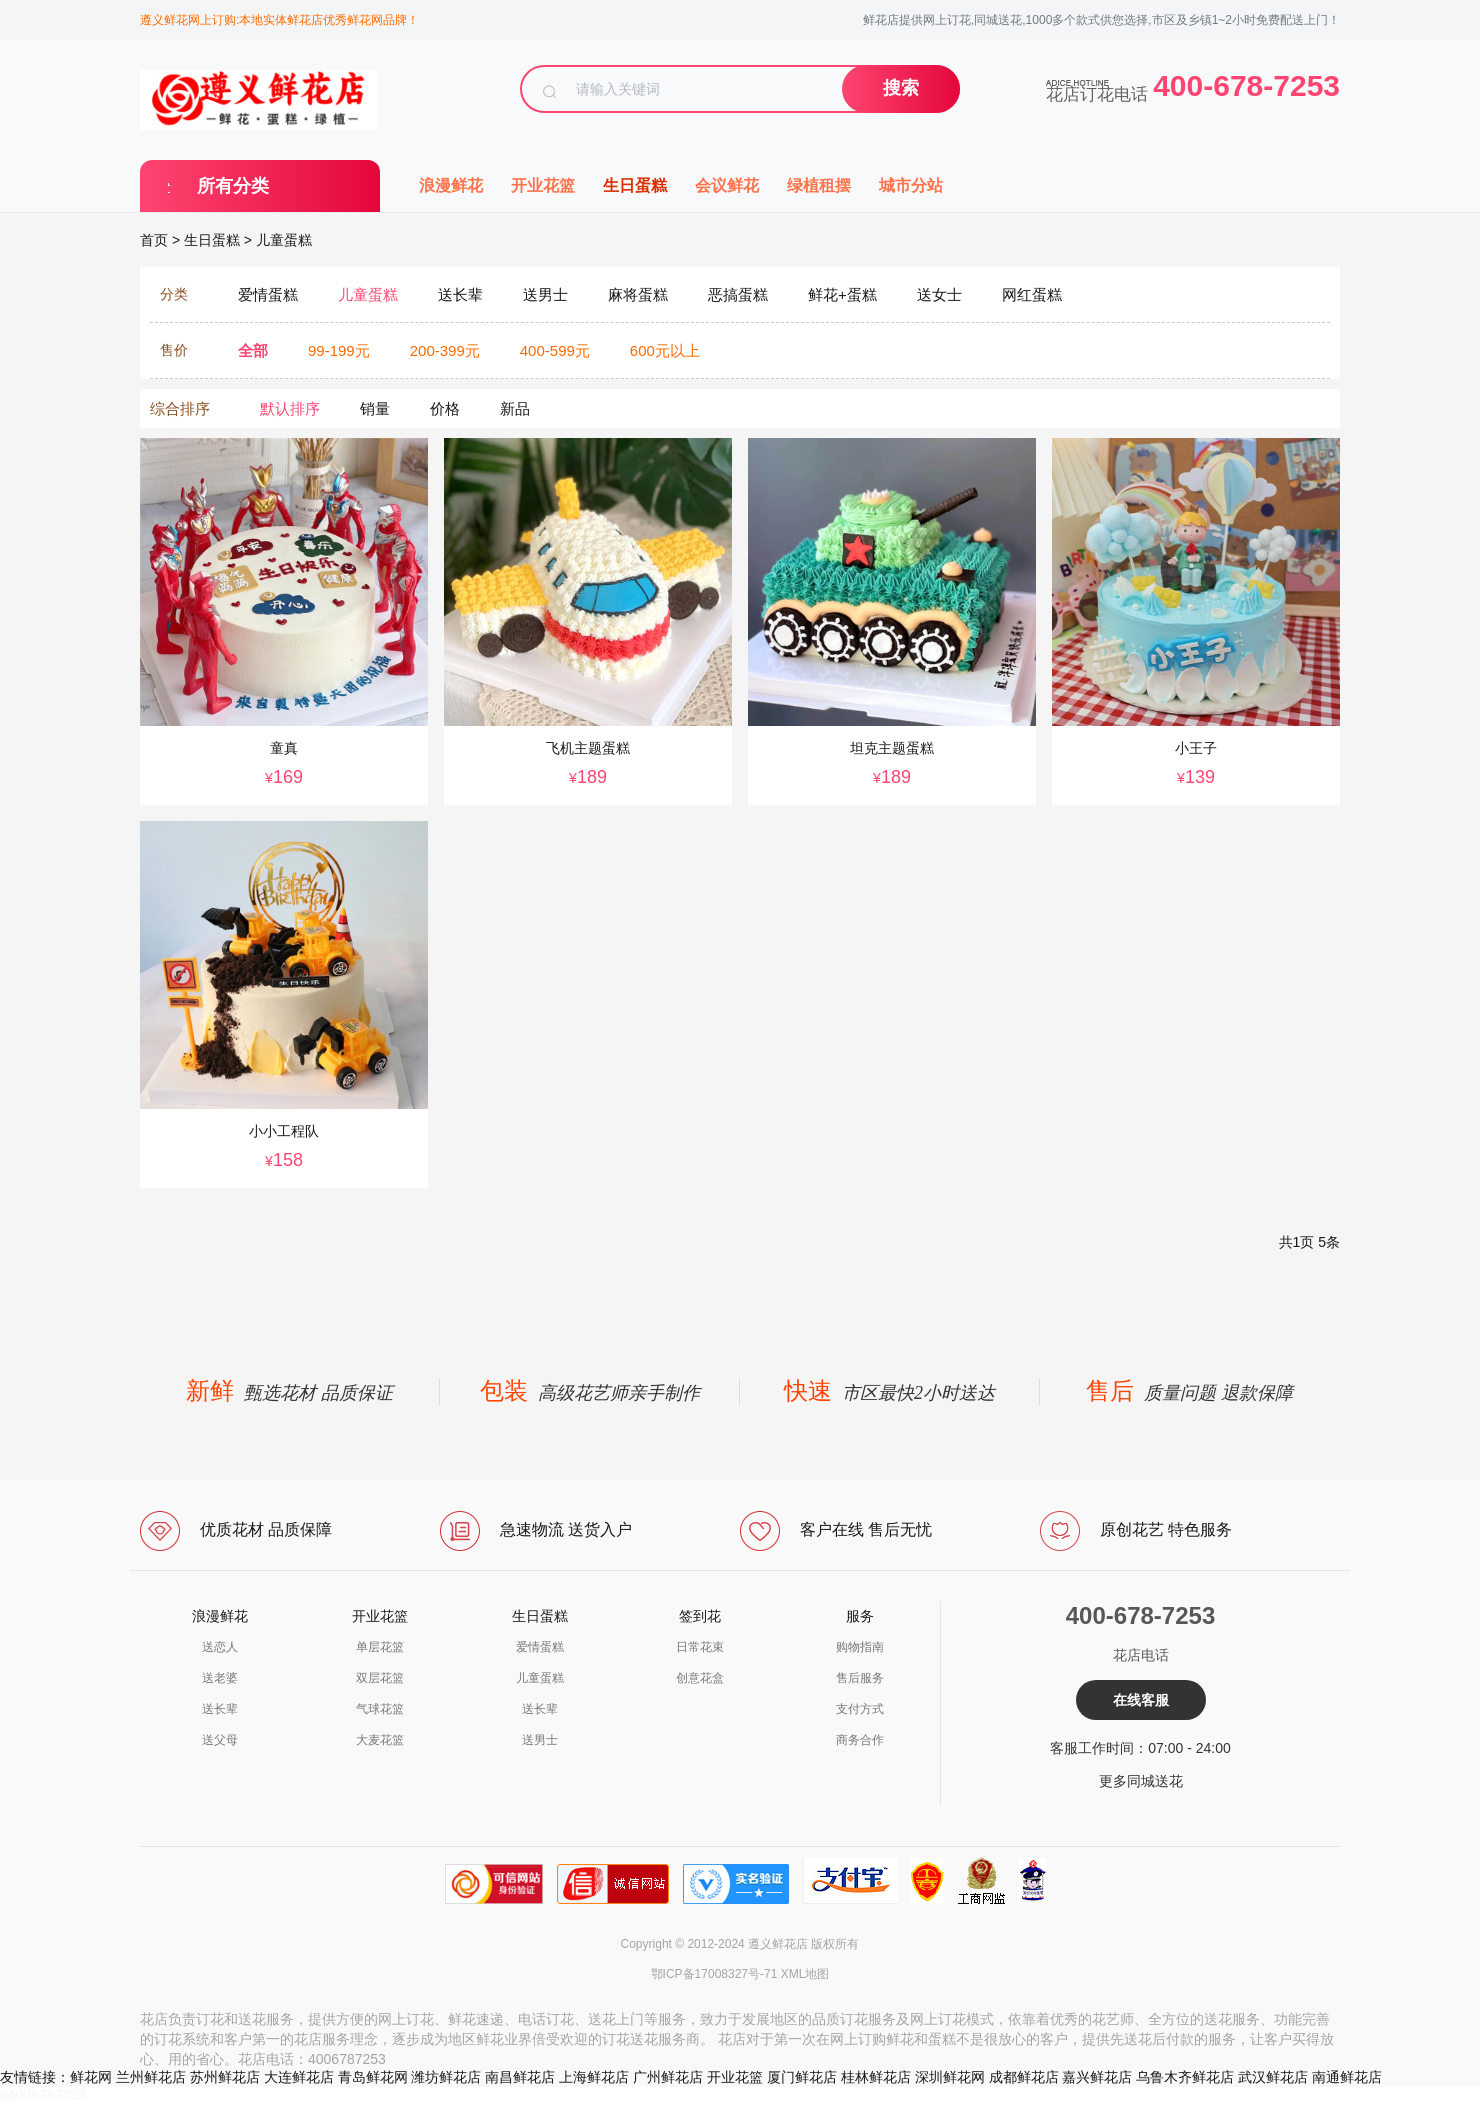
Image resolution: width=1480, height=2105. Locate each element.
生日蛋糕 (635, 185)
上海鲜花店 (594, 2077)
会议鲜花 (727, 185)
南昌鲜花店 (520, 2077)
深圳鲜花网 (950, 2077)
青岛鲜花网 (373, 2077)
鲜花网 (91, 2077)
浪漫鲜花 (451, 185)
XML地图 (805, 1974)
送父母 (220, 1740)
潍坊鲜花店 (446, 2077)
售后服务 (860, 1678)
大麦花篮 (380, 1740)
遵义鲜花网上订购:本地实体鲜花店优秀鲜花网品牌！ (279, 20)
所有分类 (233, 186)
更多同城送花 (1141, 1781)
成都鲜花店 (1024, 2077)
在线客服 (1141, 1700)
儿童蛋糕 (284, 240)
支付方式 (860, 1709)
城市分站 (911, 185)
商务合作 (860, 1740)
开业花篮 (543, 185)
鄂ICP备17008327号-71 (714, 1974)
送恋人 (220, 1647)
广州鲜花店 (668, 2077)
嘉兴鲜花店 (1097, 2077)
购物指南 (860, 1647)
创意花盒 (700, 1678)
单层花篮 (380, 1647)
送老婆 (220, 1678)
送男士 (540, 1740)
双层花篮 (380, 1678)
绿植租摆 (819, 185)
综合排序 (180, 408)
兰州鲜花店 (151, 2077)
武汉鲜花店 (1273, 2077)
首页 (154, 240)
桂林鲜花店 (876, 2077)
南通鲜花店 (1347, 2077)
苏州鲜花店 (225, 2077)
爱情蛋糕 (540, 1647)
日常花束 (700, 1647)
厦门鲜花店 (802, 2077)
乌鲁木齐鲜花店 (1185, 2077)
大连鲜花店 (299, 2077)
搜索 (901, 88)
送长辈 (220, 1709)
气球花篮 (380, 1709)
